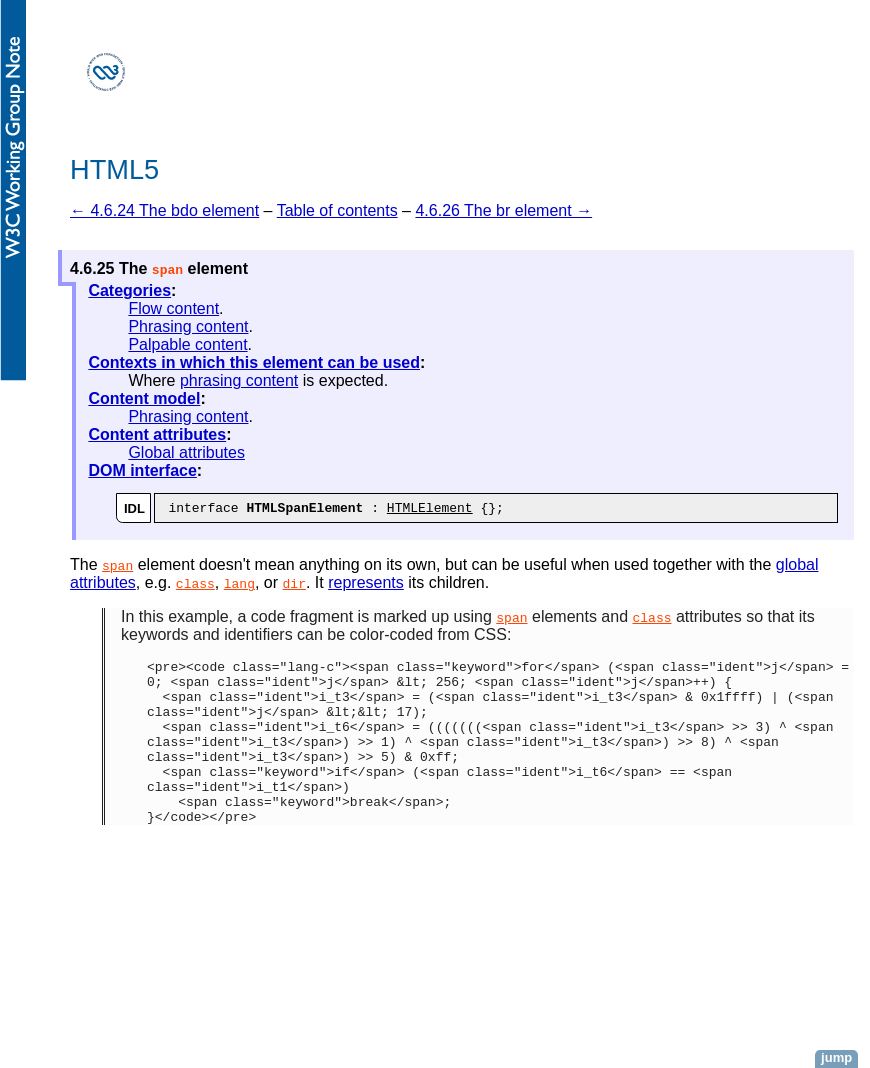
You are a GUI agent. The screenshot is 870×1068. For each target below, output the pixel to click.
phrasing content (239, 380)
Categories (129, 290)
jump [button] (836, 1057)
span (117, 568)
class (195, 586)
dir (294, 586)
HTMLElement (430, 510)
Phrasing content (188, 326)
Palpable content (187, 344)
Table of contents (337, 210)
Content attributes (157, 434)
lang (239, 586)
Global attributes (186, 452)
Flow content (173, 308)
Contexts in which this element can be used (254, 362)
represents (366, 585)
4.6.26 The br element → (503, 210)
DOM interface (142, 470)
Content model (144, 398)
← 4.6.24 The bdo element (164, 210)
